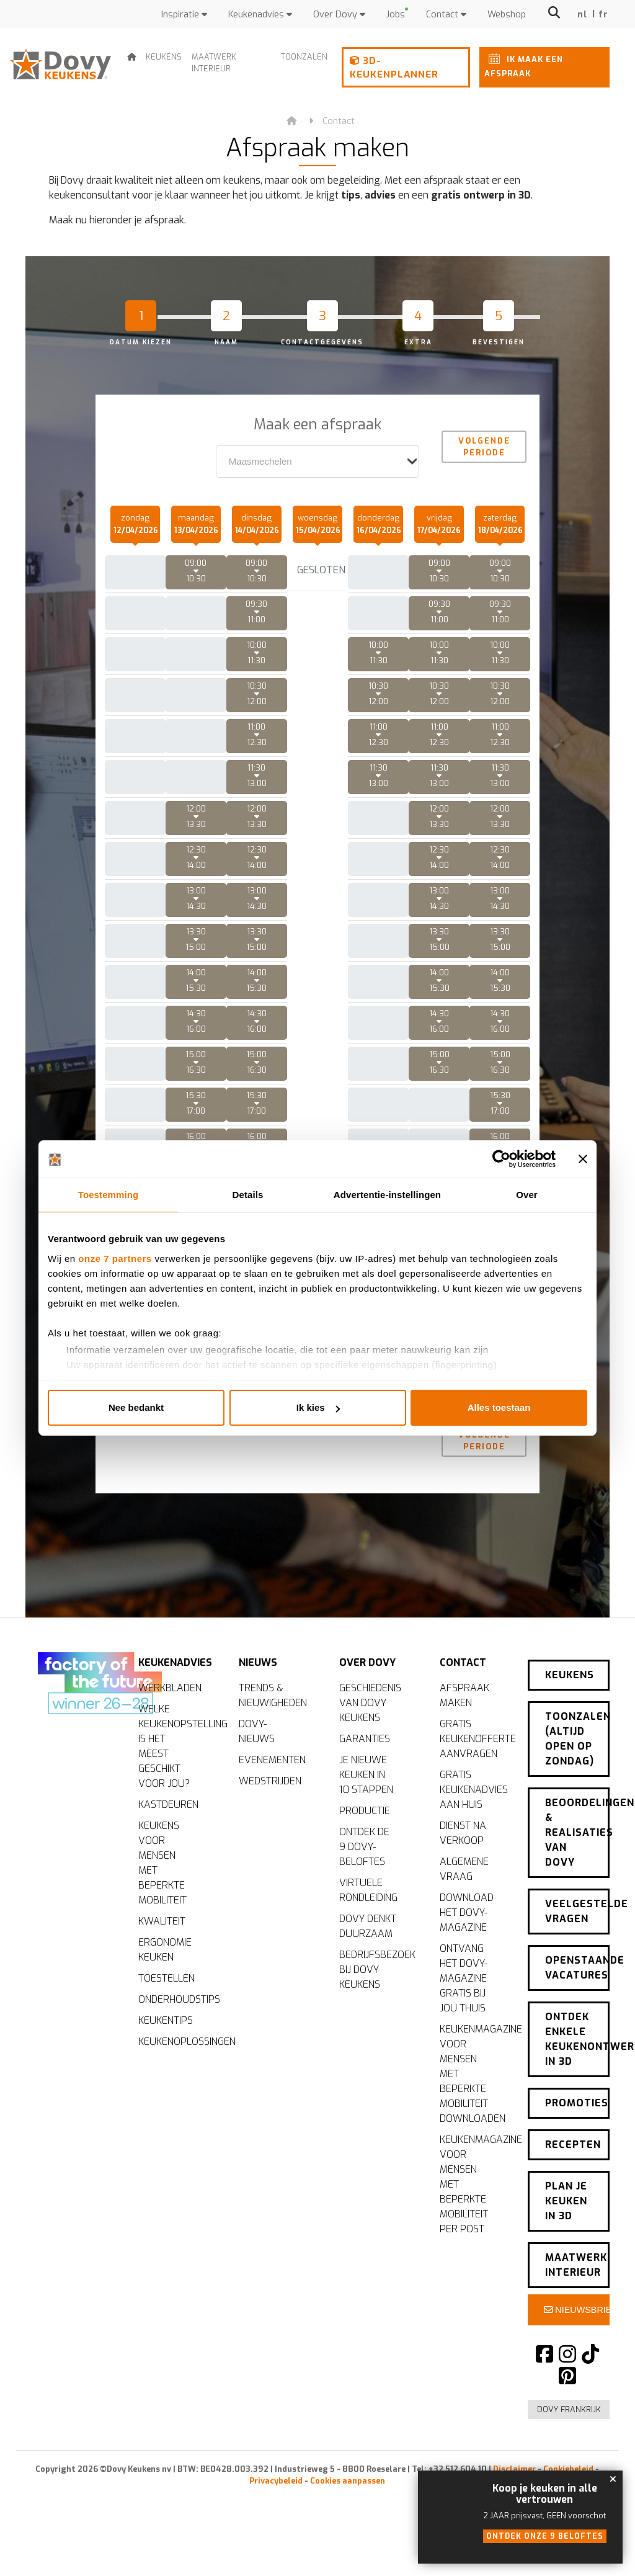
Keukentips (165, 2060)
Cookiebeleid (568, 2458)
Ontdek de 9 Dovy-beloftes (364, 1887)
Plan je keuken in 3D (566, 2194)
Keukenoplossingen (173, 2081)
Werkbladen (170, 1728)
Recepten (573, 2142)
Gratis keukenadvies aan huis (474, 1830)
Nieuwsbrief (577, 2299)
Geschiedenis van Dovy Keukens (370, 1743)
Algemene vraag (464, 1909)
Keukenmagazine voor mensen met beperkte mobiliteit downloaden (474, 2114)
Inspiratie (184, 14)
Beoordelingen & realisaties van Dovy (577, 1851)
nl (582, 14)
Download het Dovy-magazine (467, 1952)
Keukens (164, 56)
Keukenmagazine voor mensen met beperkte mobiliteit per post (474, 2224)
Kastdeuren (168, 1844)
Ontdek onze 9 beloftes (544, 2536)
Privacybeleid (276, 2470)
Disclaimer (514, 2458)
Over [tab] (527, 1194)
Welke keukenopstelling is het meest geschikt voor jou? (173, 1786)
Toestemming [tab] (108, 1194)
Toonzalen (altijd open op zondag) (577, 1762)
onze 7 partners (114, 1258)
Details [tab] (248, 1194)
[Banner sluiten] (583, 1159)
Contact (446, 14)
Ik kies (318, 1407)
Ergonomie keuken (165, 1990)
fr (603, 14)
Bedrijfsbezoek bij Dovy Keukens (374, 2009)
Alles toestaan (499, 1407)
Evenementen (272, 1800)
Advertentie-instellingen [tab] (387, 1194)
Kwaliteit (161, 1961)
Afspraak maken (464, 1736)
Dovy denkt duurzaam (367, 1966)
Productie (364, 1851)
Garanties (364, 1779)
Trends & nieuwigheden (273, 1736)
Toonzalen (304, 56)
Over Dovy (339, 14)
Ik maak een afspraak (523, 64)
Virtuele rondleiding (368, 1930)
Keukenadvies (260, 14)
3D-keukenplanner (394, 68)
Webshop (506, 14)
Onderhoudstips (173, 2039)
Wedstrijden (270, 1821)
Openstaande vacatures (577, 1978)
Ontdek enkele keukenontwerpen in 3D (577, 2045)
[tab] (160, 317)
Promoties (576, 2104)
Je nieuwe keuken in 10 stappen (366, 1815)
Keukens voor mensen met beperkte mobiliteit (162, 1903)
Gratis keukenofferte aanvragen (474, 1779)
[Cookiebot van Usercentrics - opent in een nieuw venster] (501, 1159)
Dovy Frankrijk (569, 2398)
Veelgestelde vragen (577, 1926)
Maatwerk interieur (214, 62)
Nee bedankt (136, 1407)
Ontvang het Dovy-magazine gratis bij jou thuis (463, 2018)
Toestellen (166, 2018)
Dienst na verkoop (463, 1873)
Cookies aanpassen (347, 2470)
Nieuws (258, 1697)
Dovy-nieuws (257, 1772)
